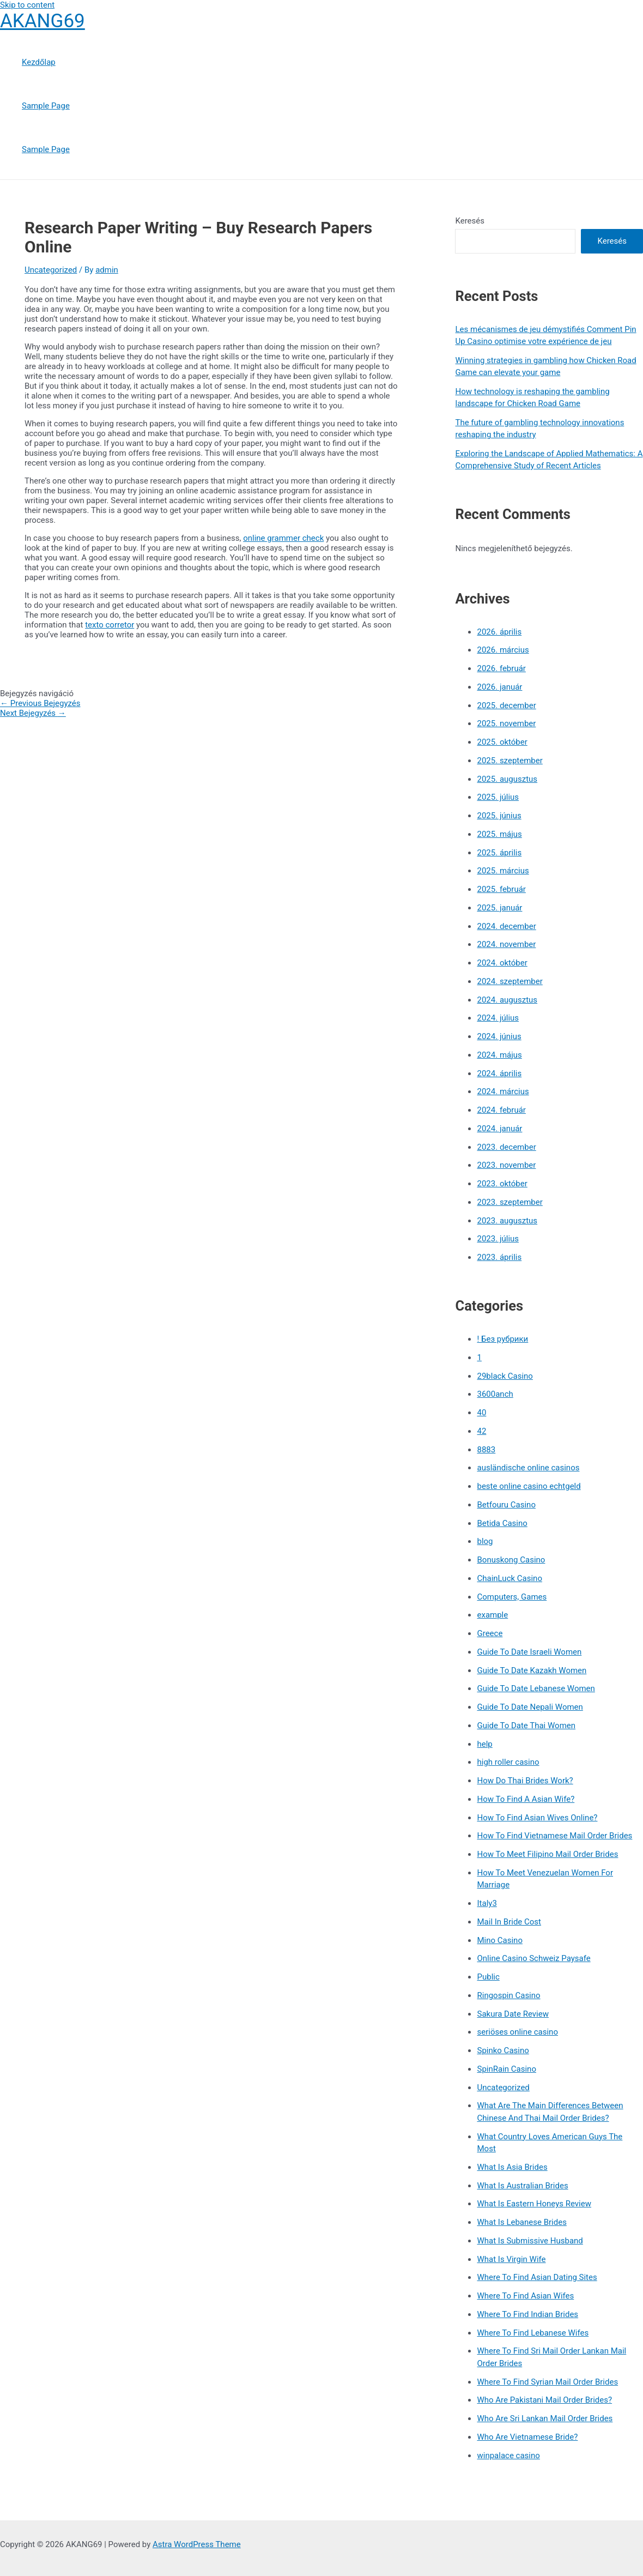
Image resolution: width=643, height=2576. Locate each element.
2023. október (502, 1184)
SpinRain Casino (506, 2069)
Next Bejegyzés (33, 713)
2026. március (503, 650)
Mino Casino (499, 1940)
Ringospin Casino (508, 1995)
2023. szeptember (509, 1202)
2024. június (499, 1036)
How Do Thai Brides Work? (525, 1780)
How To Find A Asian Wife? (525, 1799)
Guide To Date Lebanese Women (536, 1688)
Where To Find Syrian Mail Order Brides (547, 2382)
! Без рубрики (502, 1339)
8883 (486, 1450)
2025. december (506, 705)
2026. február (501, 668)
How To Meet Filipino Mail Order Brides (547, 1854)
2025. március (503, 871)
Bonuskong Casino (511, 1560)
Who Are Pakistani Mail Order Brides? (544, 2400)
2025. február (501, 889)
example (492, 1615)
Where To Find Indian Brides (527, 2314)
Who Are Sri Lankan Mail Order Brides (544, 2418)
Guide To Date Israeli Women (529, 1652)
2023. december (506, 1147)
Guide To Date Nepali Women (530, 1707)
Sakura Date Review (512, 2014)
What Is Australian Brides (522, 2186)
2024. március (503, 1091)
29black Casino (504, 1376)
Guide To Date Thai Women (526, 1725)
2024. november (506, 944)
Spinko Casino (503, 2050)
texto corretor (109, 625)
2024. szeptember (509, 981)
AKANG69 (42, 21)
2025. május (499, 834)
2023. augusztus (507, 1221)
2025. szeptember (509, 760)
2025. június (499, 816)
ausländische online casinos (528, 1468)
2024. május (499, 1055)
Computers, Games (512, 1597)
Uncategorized (51, 270)
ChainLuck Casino (509, 1578)
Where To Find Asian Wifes (525, 2296)
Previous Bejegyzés (40, 703)
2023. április (499, 1257)
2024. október (502, 963)
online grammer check (283, 538)
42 (481, 1431)
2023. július (498, 1239)
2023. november (506, 1165)
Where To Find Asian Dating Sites (537, 2277)
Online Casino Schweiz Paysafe (533, 1958)
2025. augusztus (507, 779)
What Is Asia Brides (512, 2167)
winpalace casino (508, 2455)
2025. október (502, 742)
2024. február (501, 1110)
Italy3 (486, 1903)
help (484, 1744)
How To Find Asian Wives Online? (537, 1818)
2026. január (499, 687)
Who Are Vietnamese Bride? (527, 2437)
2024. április (499, 1073)
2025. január (499, 908)
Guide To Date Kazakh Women (531, 1670)
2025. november (506, 723)
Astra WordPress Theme (197, 2544)
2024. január (499, 1128)
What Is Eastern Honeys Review (534, 2204)
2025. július (498, 797)
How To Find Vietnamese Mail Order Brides (554, 1836)
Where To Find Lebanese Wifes (533, 2333)
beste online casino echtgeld (528, 1486)
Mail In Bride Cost (509, 1922)
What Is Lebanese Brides (521, 2222)
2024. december (506, 926)
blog (485, 1541)
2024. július (498, 1018)
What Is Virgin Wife (511, 2259)
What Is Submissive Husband (530, 2241)
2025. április (499, 853)
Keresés (469, 221)
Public (488, 1977)
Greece (489, 1633)
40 (481, 1412)
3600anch (495, 1394)
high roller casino (508, 1762)
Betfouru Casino (506, 1505)
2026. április (499, 632)
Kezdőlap (39, 62)
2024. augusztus (507, 1000)
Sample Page (46, 106)
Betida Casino (502, 1523)
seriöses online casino (517, 2032)
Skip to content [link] (27, 5)
